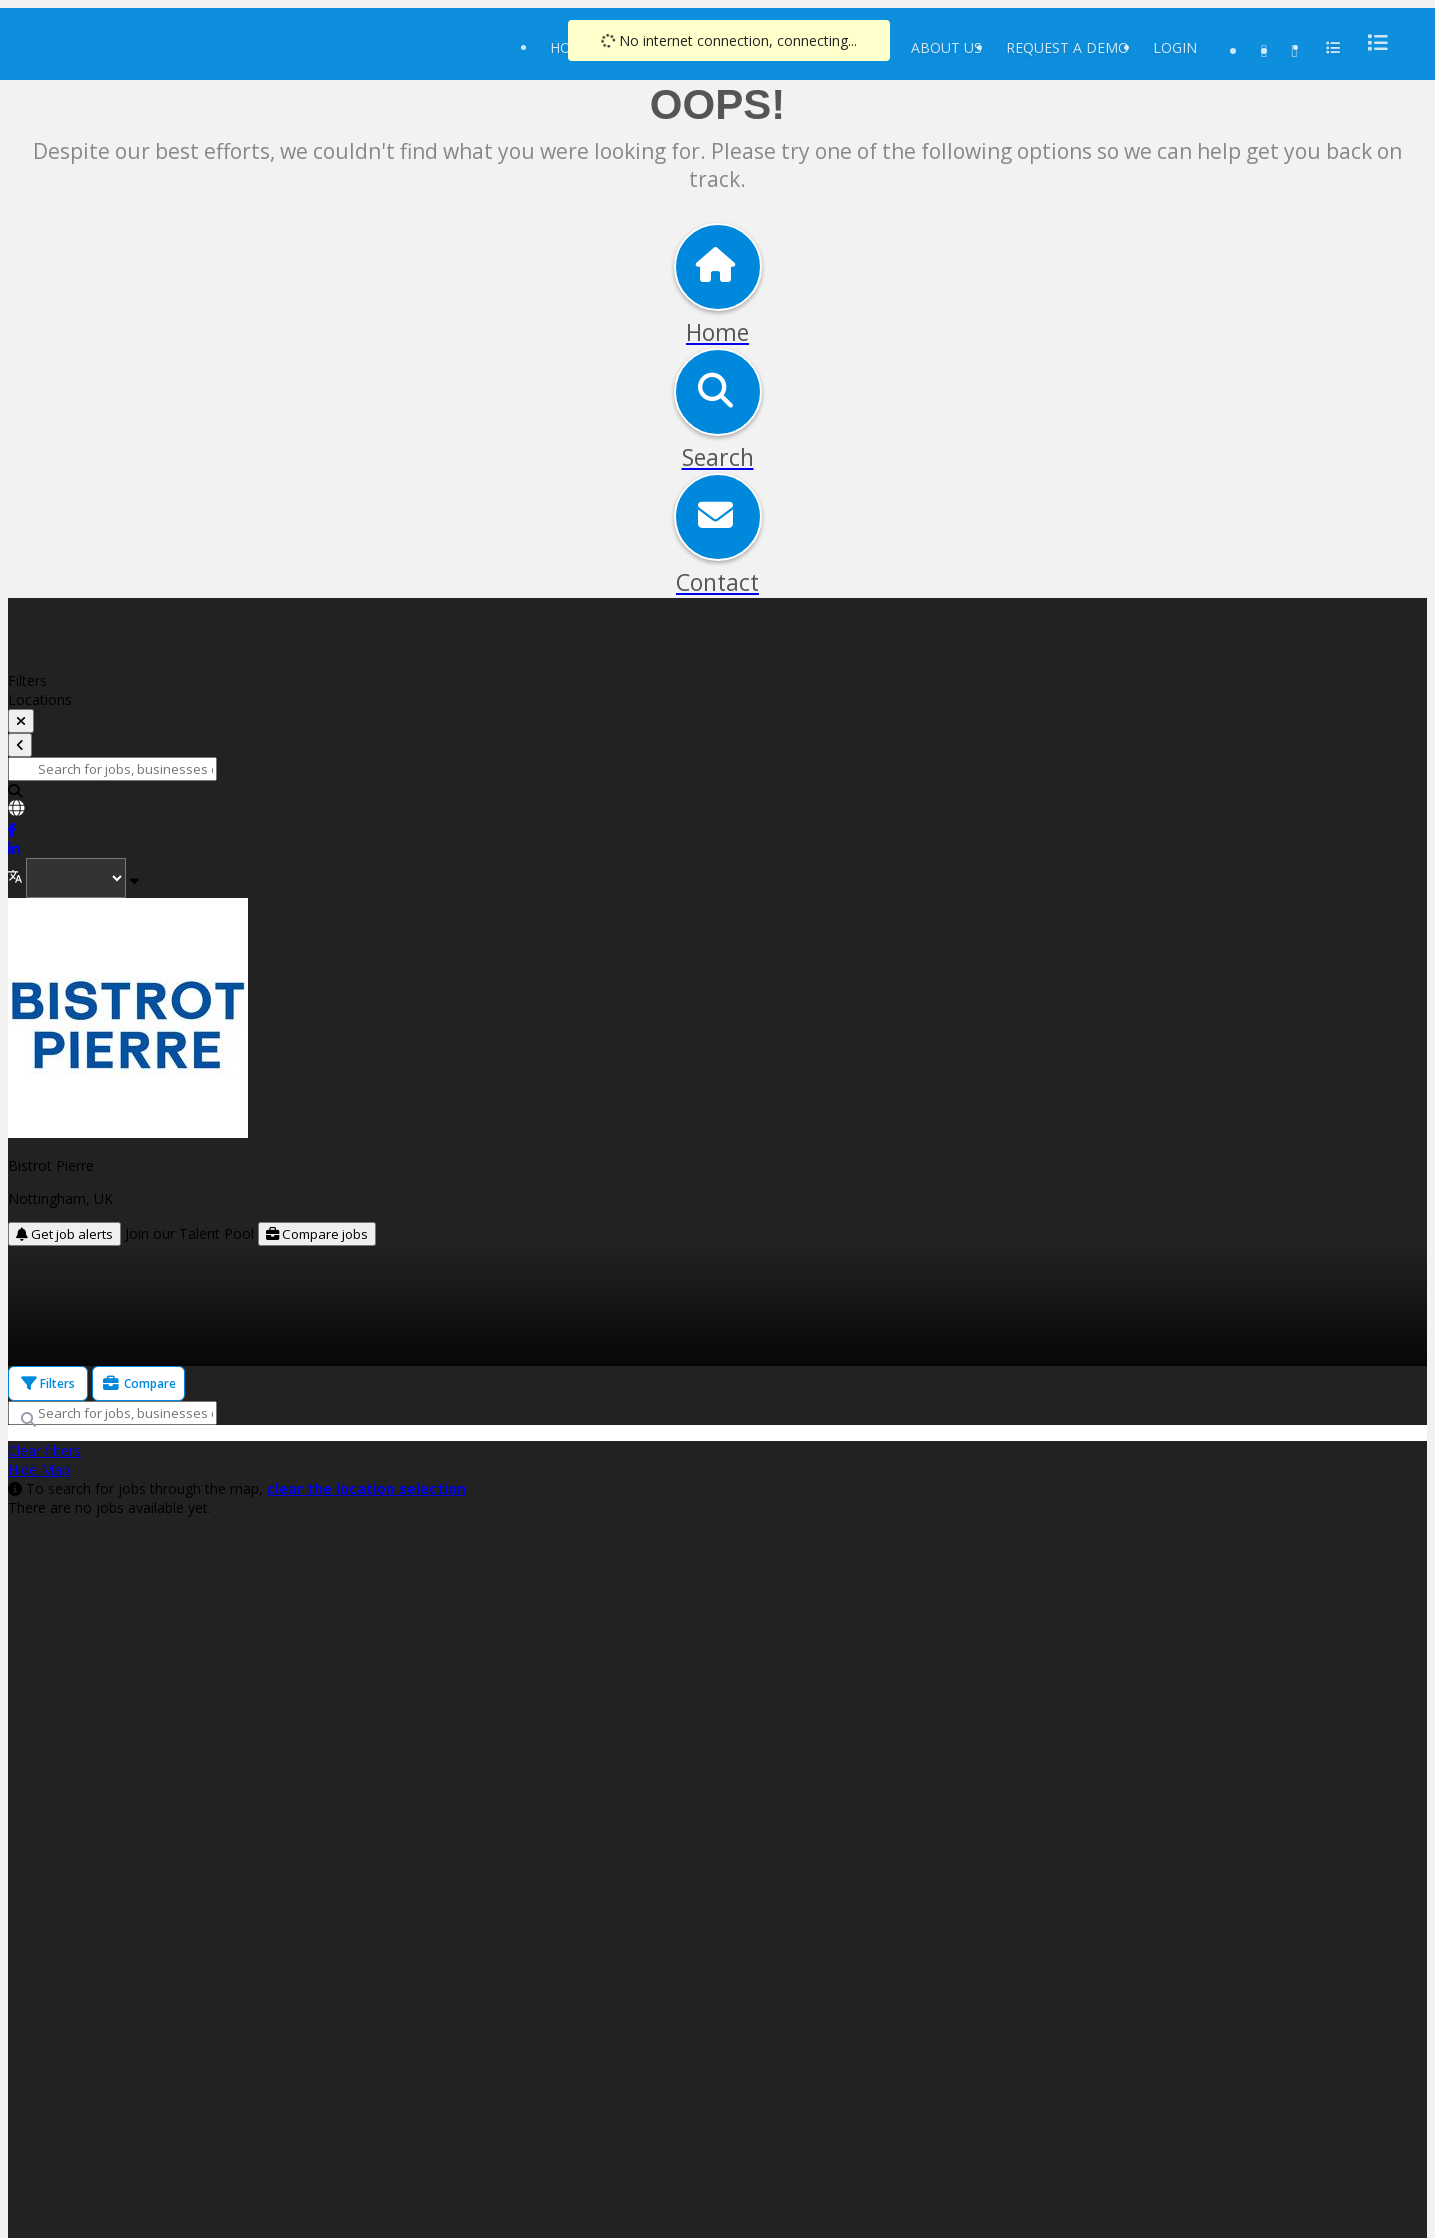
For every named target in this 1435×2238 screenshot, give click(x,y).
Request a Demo (1067, 47)
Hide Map (39, 1469)
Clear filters (44, 1450)
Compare (138, 1383)
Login (1175, 47)
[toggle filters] (21, 721)
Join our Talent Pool (191, 1233)
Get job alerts (64, 1234)
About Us (946, 47)
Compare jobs (317, 1234)
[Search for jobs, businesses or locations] (112, 769)
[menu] (1372, 42)
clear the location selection (366, 1488)
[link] (717, 810)
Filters (48, 1383)
